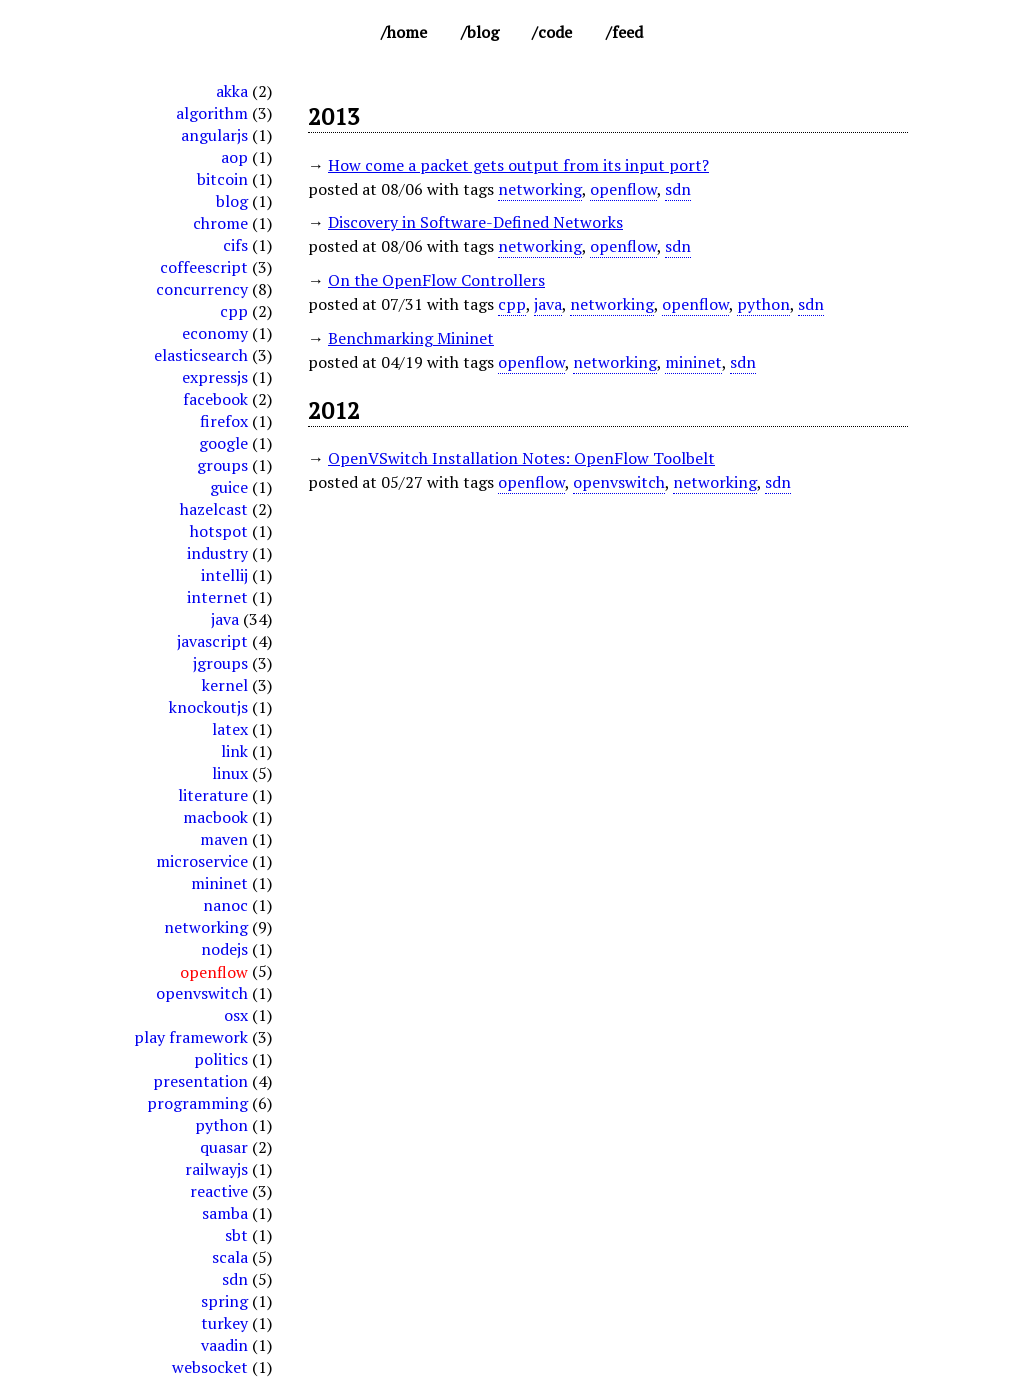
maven (224, 839)
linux (230, 773)
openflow (623, 189)
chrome (220, 223)
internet (217, 597)
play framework (191, 1037)
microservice (202, 861)
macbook (215, 817)
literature (213, 795)
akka (232, 91)
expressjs (215, 377)
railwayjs (216, 1169)
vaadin (224, 1345)
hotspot (219, 531)
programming (197, 1103)
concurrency (202, 289)
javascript (212, 641)
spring (224, 1301)
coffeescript (204, 267)
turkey (224, 1323)
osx (236, 1015)
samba (225, 1213)
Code (555, 32)
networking (206, 927)
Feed (627, 32)
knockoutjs (208, 707)
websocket (210, 1367)
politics (221, 1059)
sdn (235, 1279)
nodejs (224, 949)
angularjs (214, 135)
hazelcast (214, 509)
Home (407, 32)
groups (222, 465)
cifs (235, 245)
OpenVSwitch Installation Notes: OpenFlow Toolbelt (521, 458)
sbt (236, 1235)
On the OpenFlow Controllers (436, 280)
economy (215, 333)
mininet (219, 883)
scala (230, 1257)
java (225, 619)
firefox (224, 421)
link (234, 751)
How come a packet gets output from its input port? (518, 165)
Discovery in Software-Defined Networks (475, 222)
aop (234, 157)
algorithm (212, 113)
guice (229, 487)
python (221, 1125)
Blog (483, 32)
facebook (215, 399)
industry (217, 553)
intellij (224, 575)
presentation (200, 1081)
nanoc (225, 905)
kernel (225, 685)
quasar (224, 1147)
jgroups (220, 663)
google (223, 443)
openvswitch (202, 993)
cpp (234, 311)
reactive (219, 1191)
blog (232, 201)
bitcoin (222, 179)
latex (230, 729)
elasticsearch (201, 355)
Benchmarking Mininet (411, 338)
